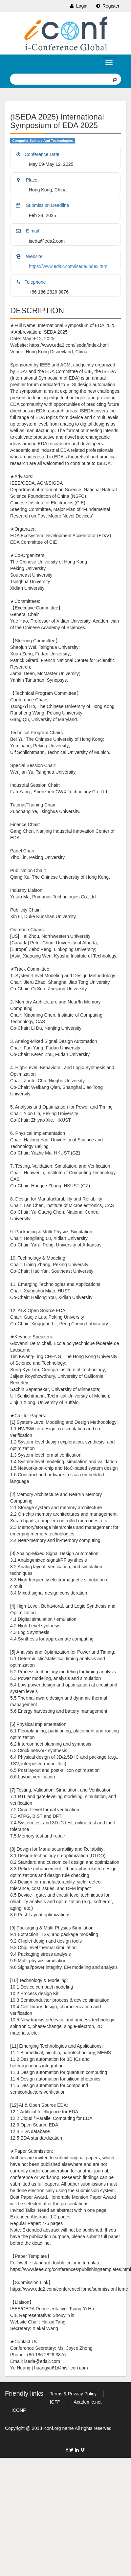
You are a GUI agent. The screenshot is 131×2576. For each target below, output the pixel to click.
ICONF (18, 2410)
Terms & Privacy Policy (73, 2393)
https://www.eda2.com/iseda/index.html (68, 266)
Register (107, 6)
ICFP (55, 2402)
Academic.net (88, 2402)
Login (78, 6)
